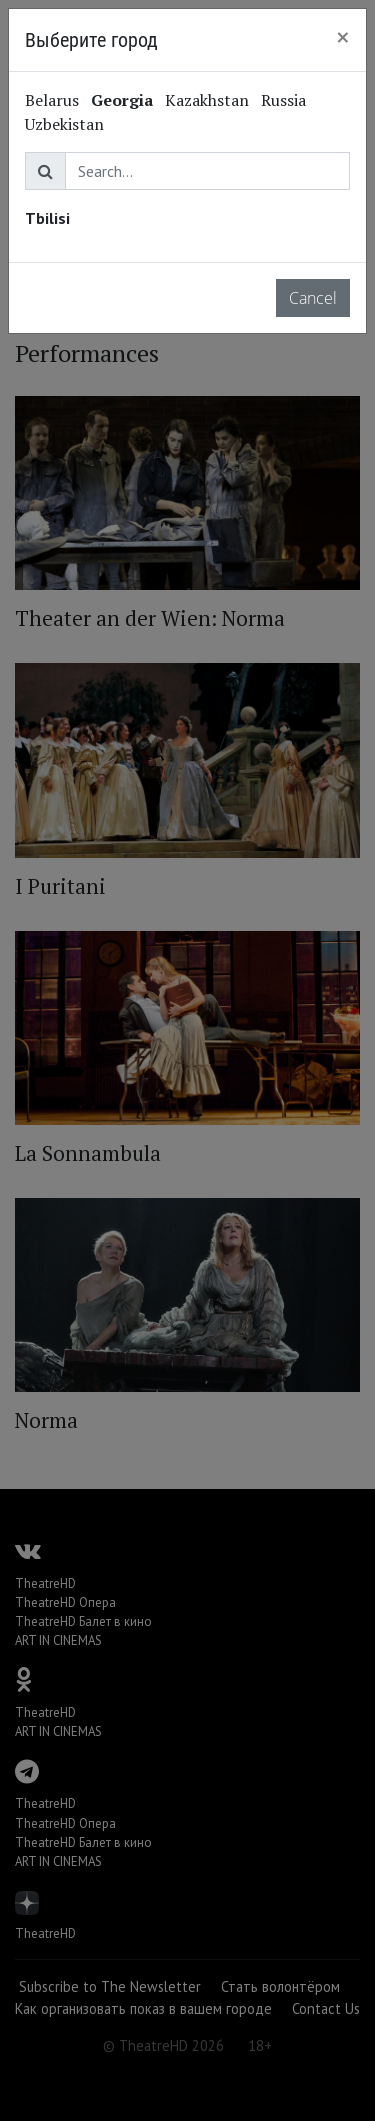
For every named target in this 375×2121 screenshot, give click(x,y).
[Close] (343, 37)
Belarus (52, 100)
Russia (283, 100)
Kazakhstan (207, 100)
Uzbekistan (64, 124)
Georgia (122, 100)
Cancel (313, 298)
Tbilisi (47, 218)
